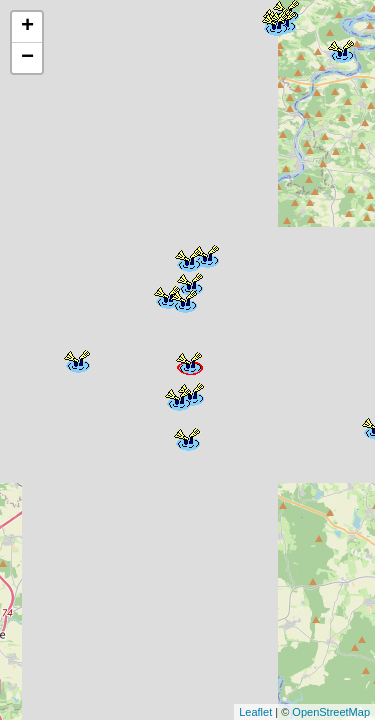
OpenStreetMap (331, 712)
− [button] (27, 58)
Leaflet (255, 712)
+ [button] (27, 27)
